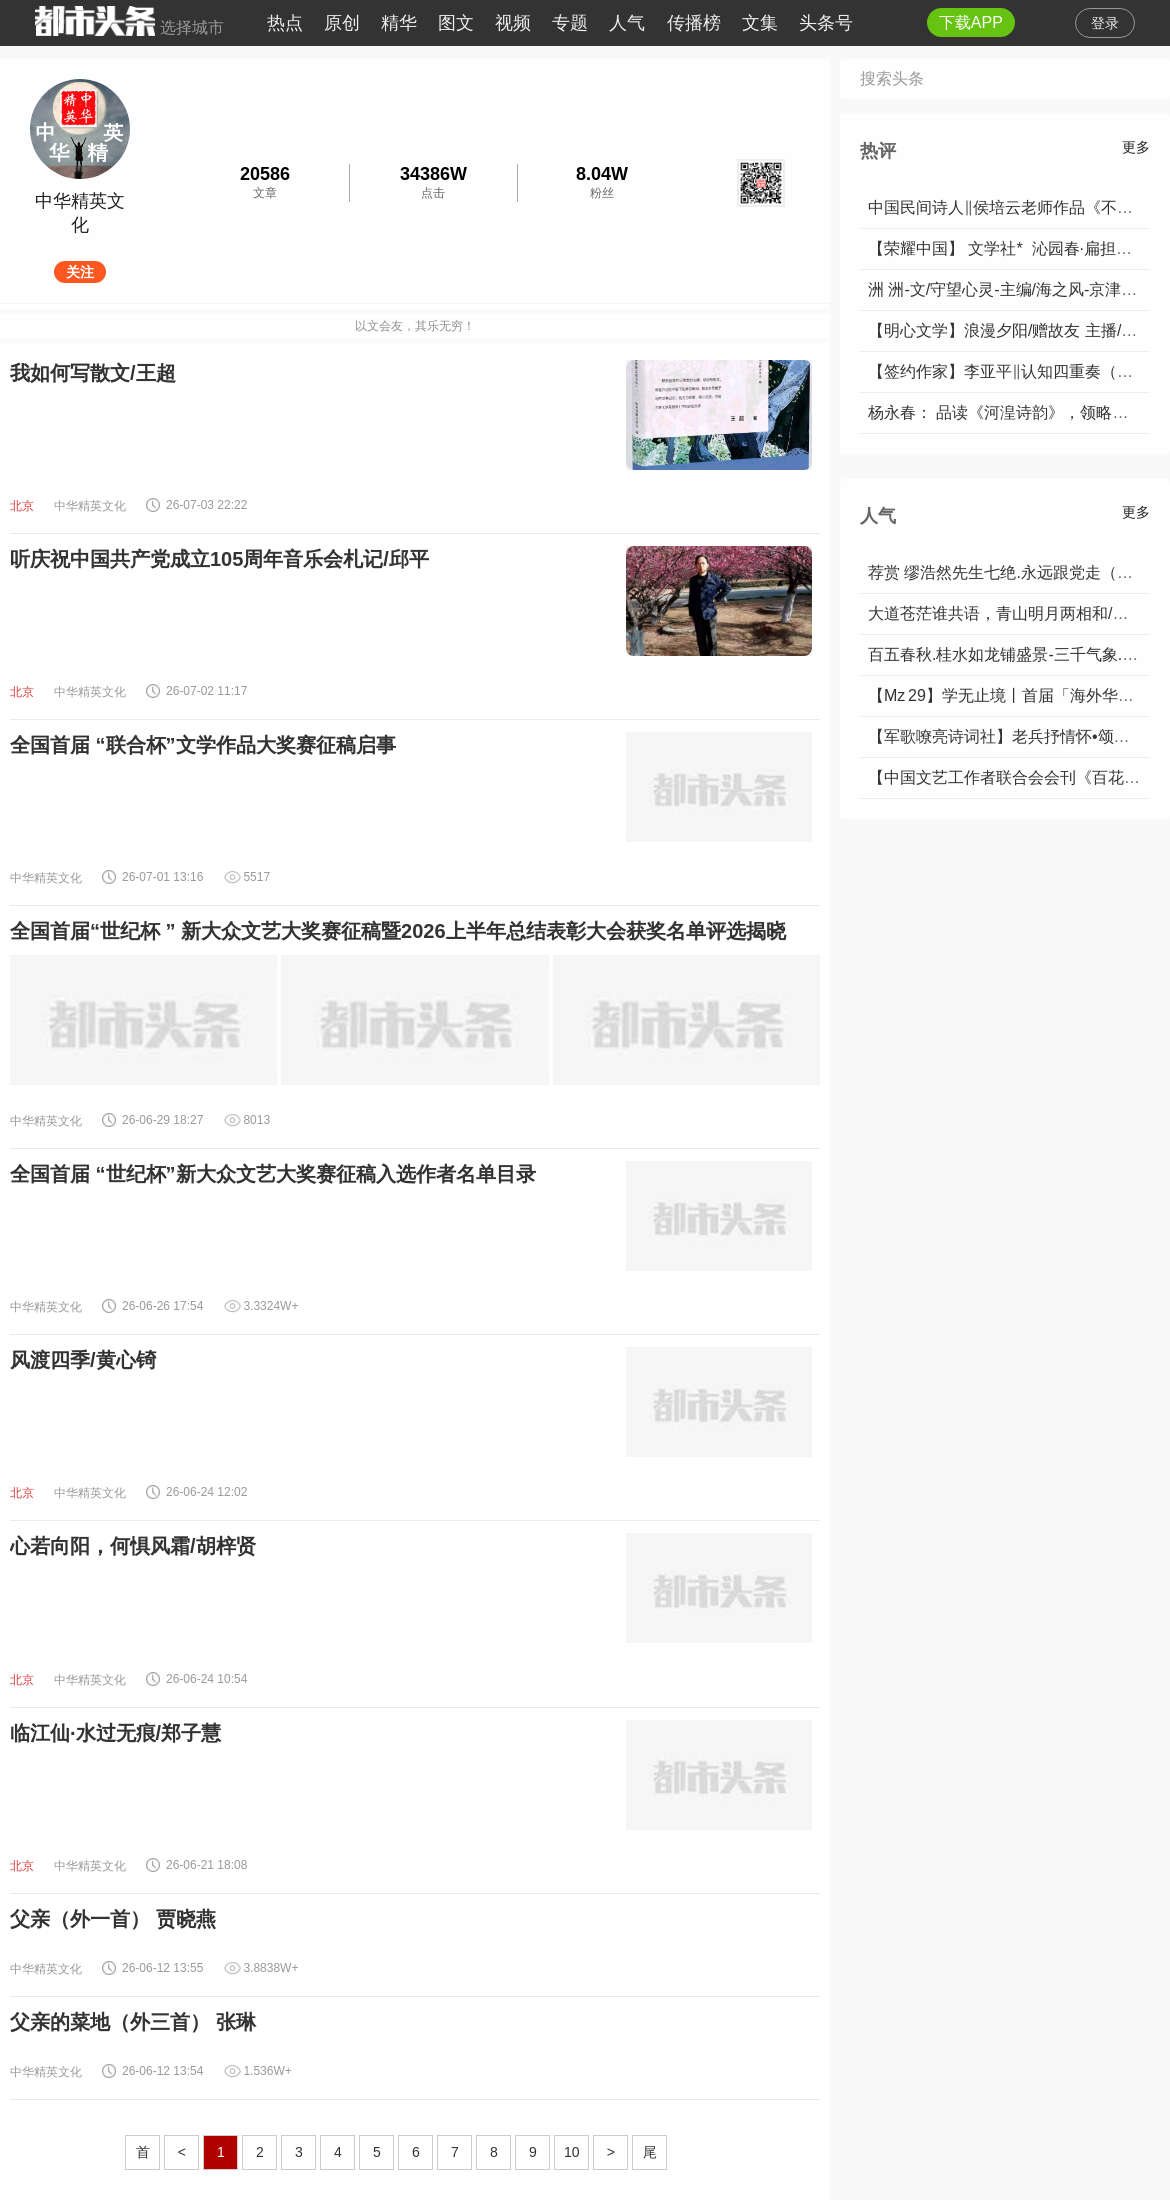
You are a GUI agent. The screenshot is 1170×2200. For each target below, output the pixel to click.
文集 (760, 23)
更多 (1136, 147)
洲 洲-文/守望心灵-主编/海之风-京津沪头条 (1018, 289)
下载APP (971, 22)
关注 (80, 272)
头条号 (826, 23)
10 (572, 2152)
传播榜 (694, 23)
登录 (1105, 23)
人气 (627, 23)
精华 (399, 23)
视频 (513, 23)
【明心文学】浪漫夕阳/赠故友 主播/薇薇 (1010, 330)
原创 (342, 23)
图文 (456, 23)
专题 (570, 23)
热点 (285, 23)
